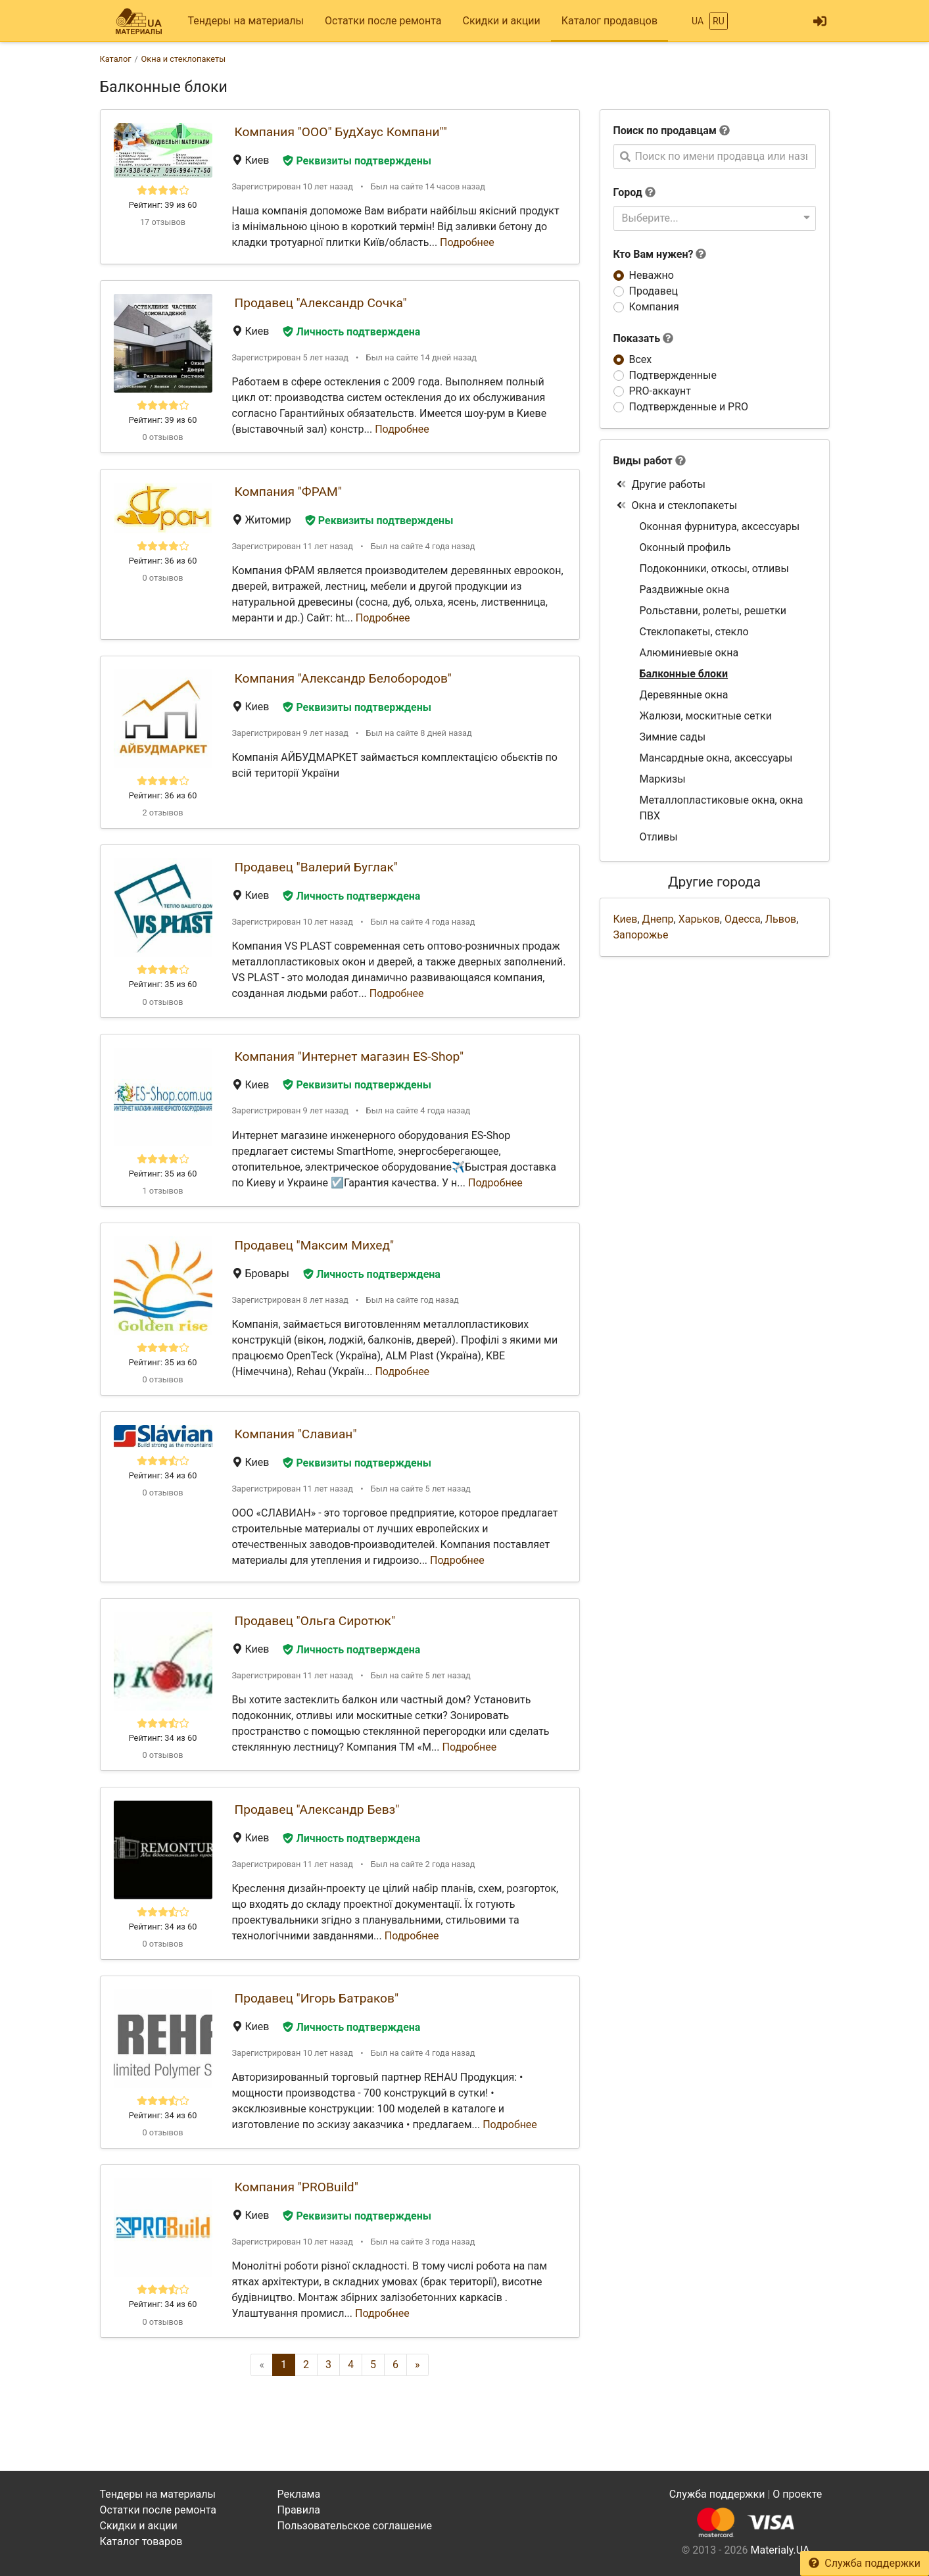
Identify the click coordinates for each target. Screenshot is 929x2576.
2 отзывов (162, 812)
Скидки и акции (501, 20)
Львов (780, 919)
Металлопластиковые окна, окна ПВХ (721, 808)
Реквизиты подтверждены (357, 161)
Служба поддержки (864, 2563)
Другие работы (661, 484)
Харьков (699, 919)
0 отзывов (162, 437)
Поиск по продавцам (665, 130)
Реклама (299, 2494)
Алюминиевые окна (689, 652)
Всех (640, 359)
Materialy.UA (779, 2550)
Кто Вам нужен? (660, 254)
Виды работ (643, 460)
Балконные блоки (684, 674)
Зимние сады (673, 737)
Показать (643, 338)
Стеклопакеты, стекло (694, 631)
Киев (625, 919)
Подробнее (467, 242)
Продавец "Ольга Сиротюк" (315, 1620)
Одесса (743, 919)
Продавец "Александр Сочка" (321, 302)
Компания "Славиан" (296, 1434)
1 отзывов (162, 1191)
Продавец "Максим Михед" (314, 1245)
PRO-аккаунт (660, 391)
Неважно (651, 275)
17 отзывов (162, 222)
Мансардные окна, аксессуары (716, 758)
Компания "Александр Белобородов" (343, 678)
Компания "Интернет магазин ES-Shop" (349, 1056)
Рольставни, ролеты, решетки (713, 610)
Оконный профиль (685, 547)
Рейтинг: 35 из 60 (163, 984)
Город (627, 192)
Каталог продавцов (609, 20)
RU (719, 21)
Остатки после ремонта (383, 20)
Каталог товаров (141, 2541)
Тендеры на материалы (246, 20)
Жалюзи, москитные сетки (706, 716)
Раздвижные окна (685, 589)
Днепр (658, 919)
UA (697, 21)
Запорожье (641, 935)
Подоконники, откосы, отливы (714, 568)
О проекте (797, 2494)
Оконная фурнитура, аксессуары (720, 526)
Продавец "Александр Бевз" (317, 1809)
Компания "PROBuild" (296, 2187)
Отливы (659, 837)
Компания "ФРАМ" (288, 491)
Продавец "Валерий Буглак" (316, 867)
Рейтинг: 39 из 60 (163, 205)
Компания (654, 307)
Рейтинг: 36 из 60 (163, 561)
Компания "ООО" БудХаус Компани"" (341, 131)
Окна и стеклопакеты (677, 505)
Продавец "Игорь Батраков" (317, 1998)
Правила (298, 2510)
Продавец (653, 291)
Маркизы (663, 779)
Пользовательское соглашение (355, 2525)
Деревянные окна (684, 695)
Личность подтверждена (351, 332)
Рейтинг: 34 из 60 (163, 1475)
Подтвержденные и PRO (689, 407)
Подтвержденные (673, 375)
